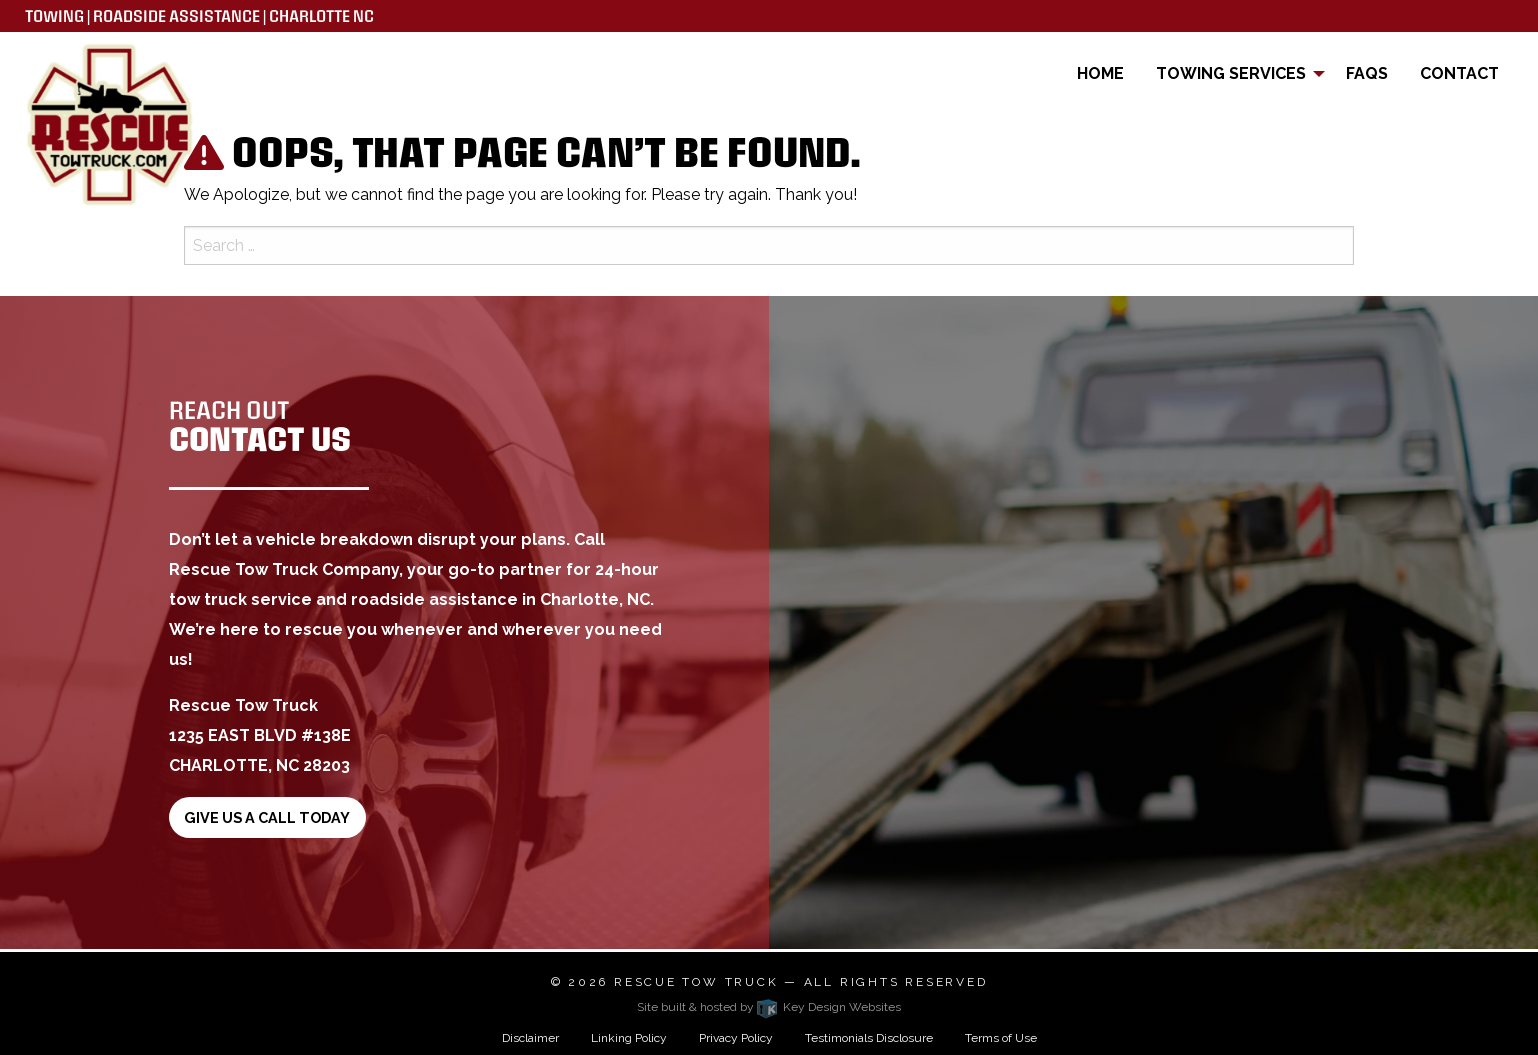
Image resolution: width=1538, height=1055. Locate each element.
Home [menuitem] (1100, 73)
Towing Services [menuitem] (1231, 73)
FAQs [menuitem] (1367, 73)
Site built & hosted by (769, 1007)
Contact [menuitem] (1459, 73)
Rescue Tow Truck (696, 982)
